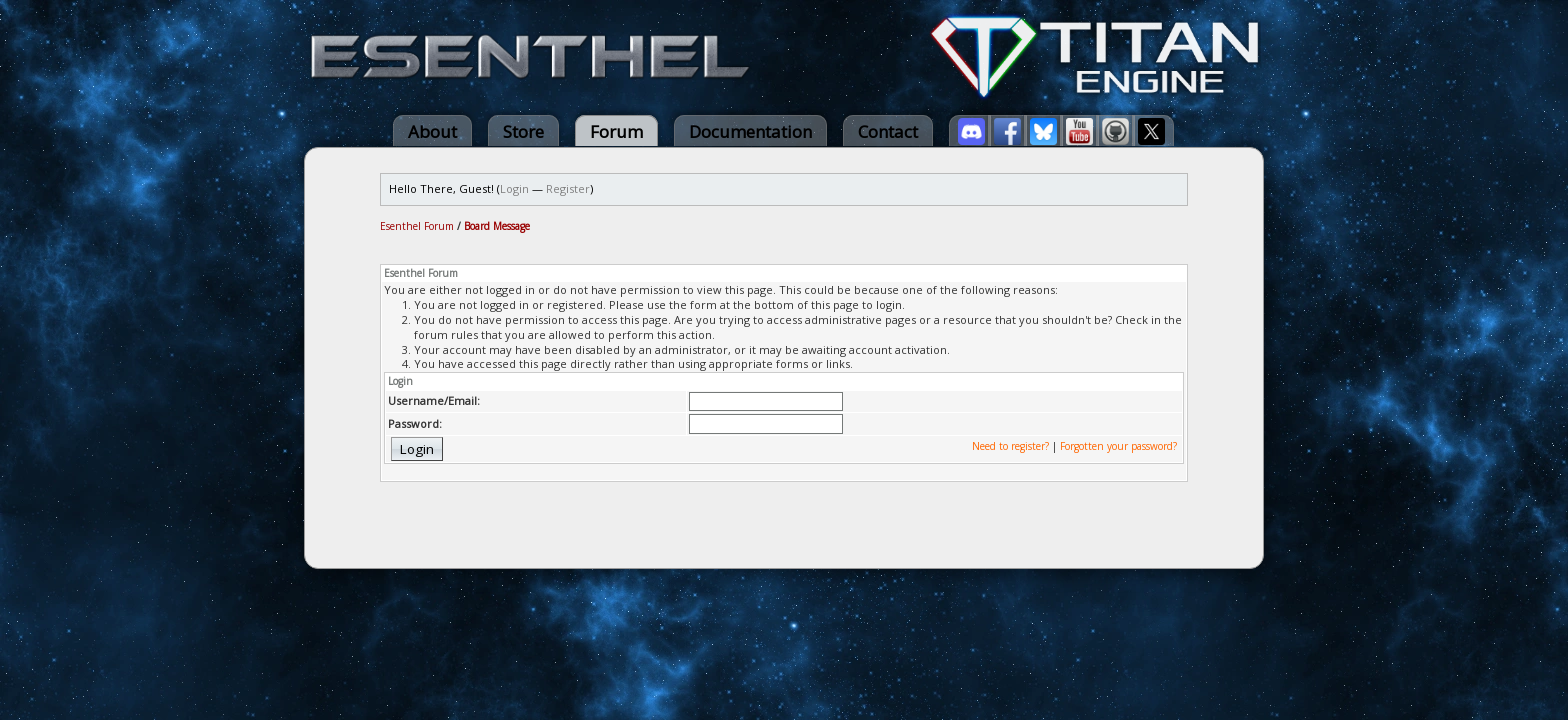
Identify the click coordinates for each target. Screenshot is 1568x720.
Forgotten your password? (1118, 446)
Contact (888, 131)
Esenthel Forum (417, 226)
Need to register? (1010, 446)
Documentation (750, 131)
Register (568, 188)
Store (523, 131)
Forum (616, 131)
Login (514, 188)
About (432, 131)
